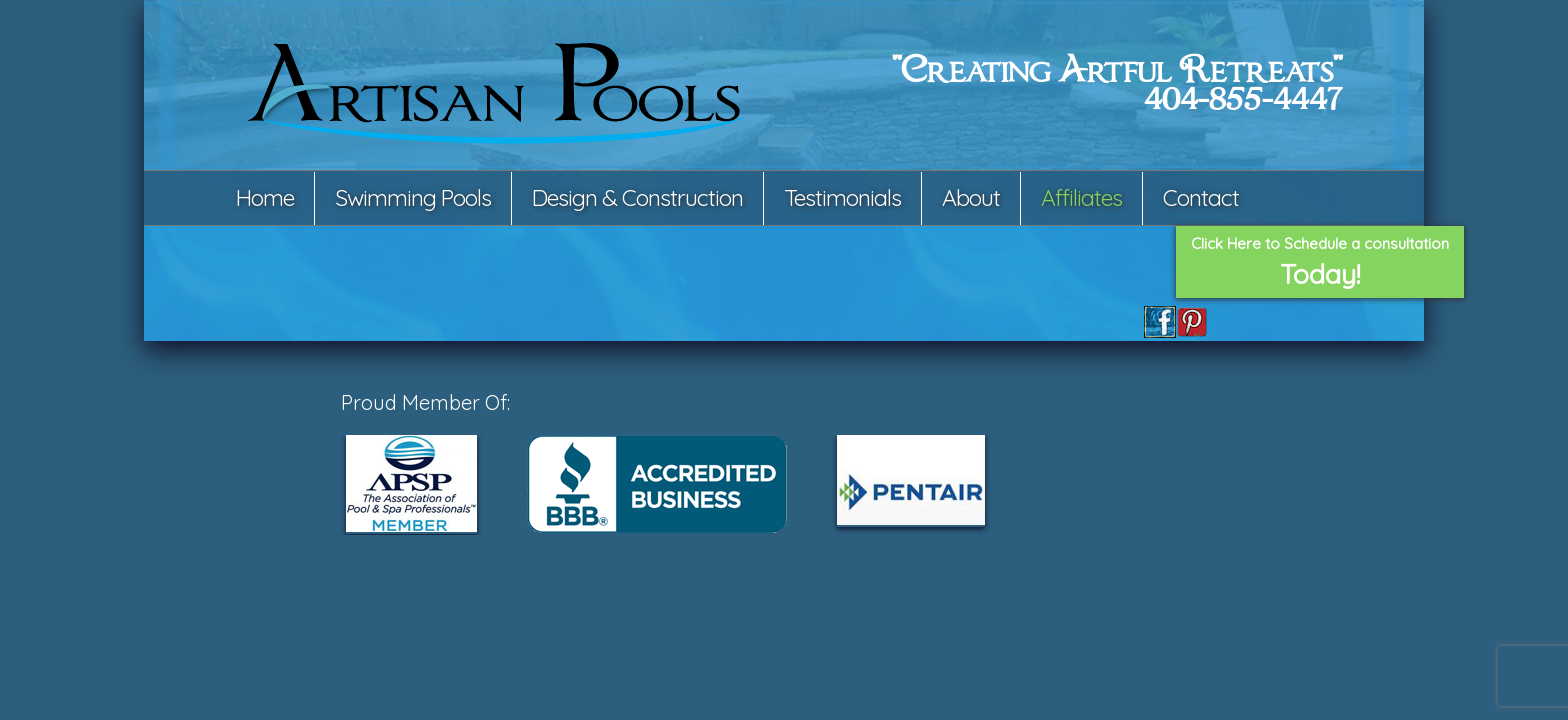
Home (265, 197)
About (971, 197)
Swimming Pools (413, 197)
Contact (1201, 197)
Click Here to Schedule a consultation (1320, 262)
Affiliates (1081, 197)
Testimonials (842, 197)
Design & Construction (637, 197)
